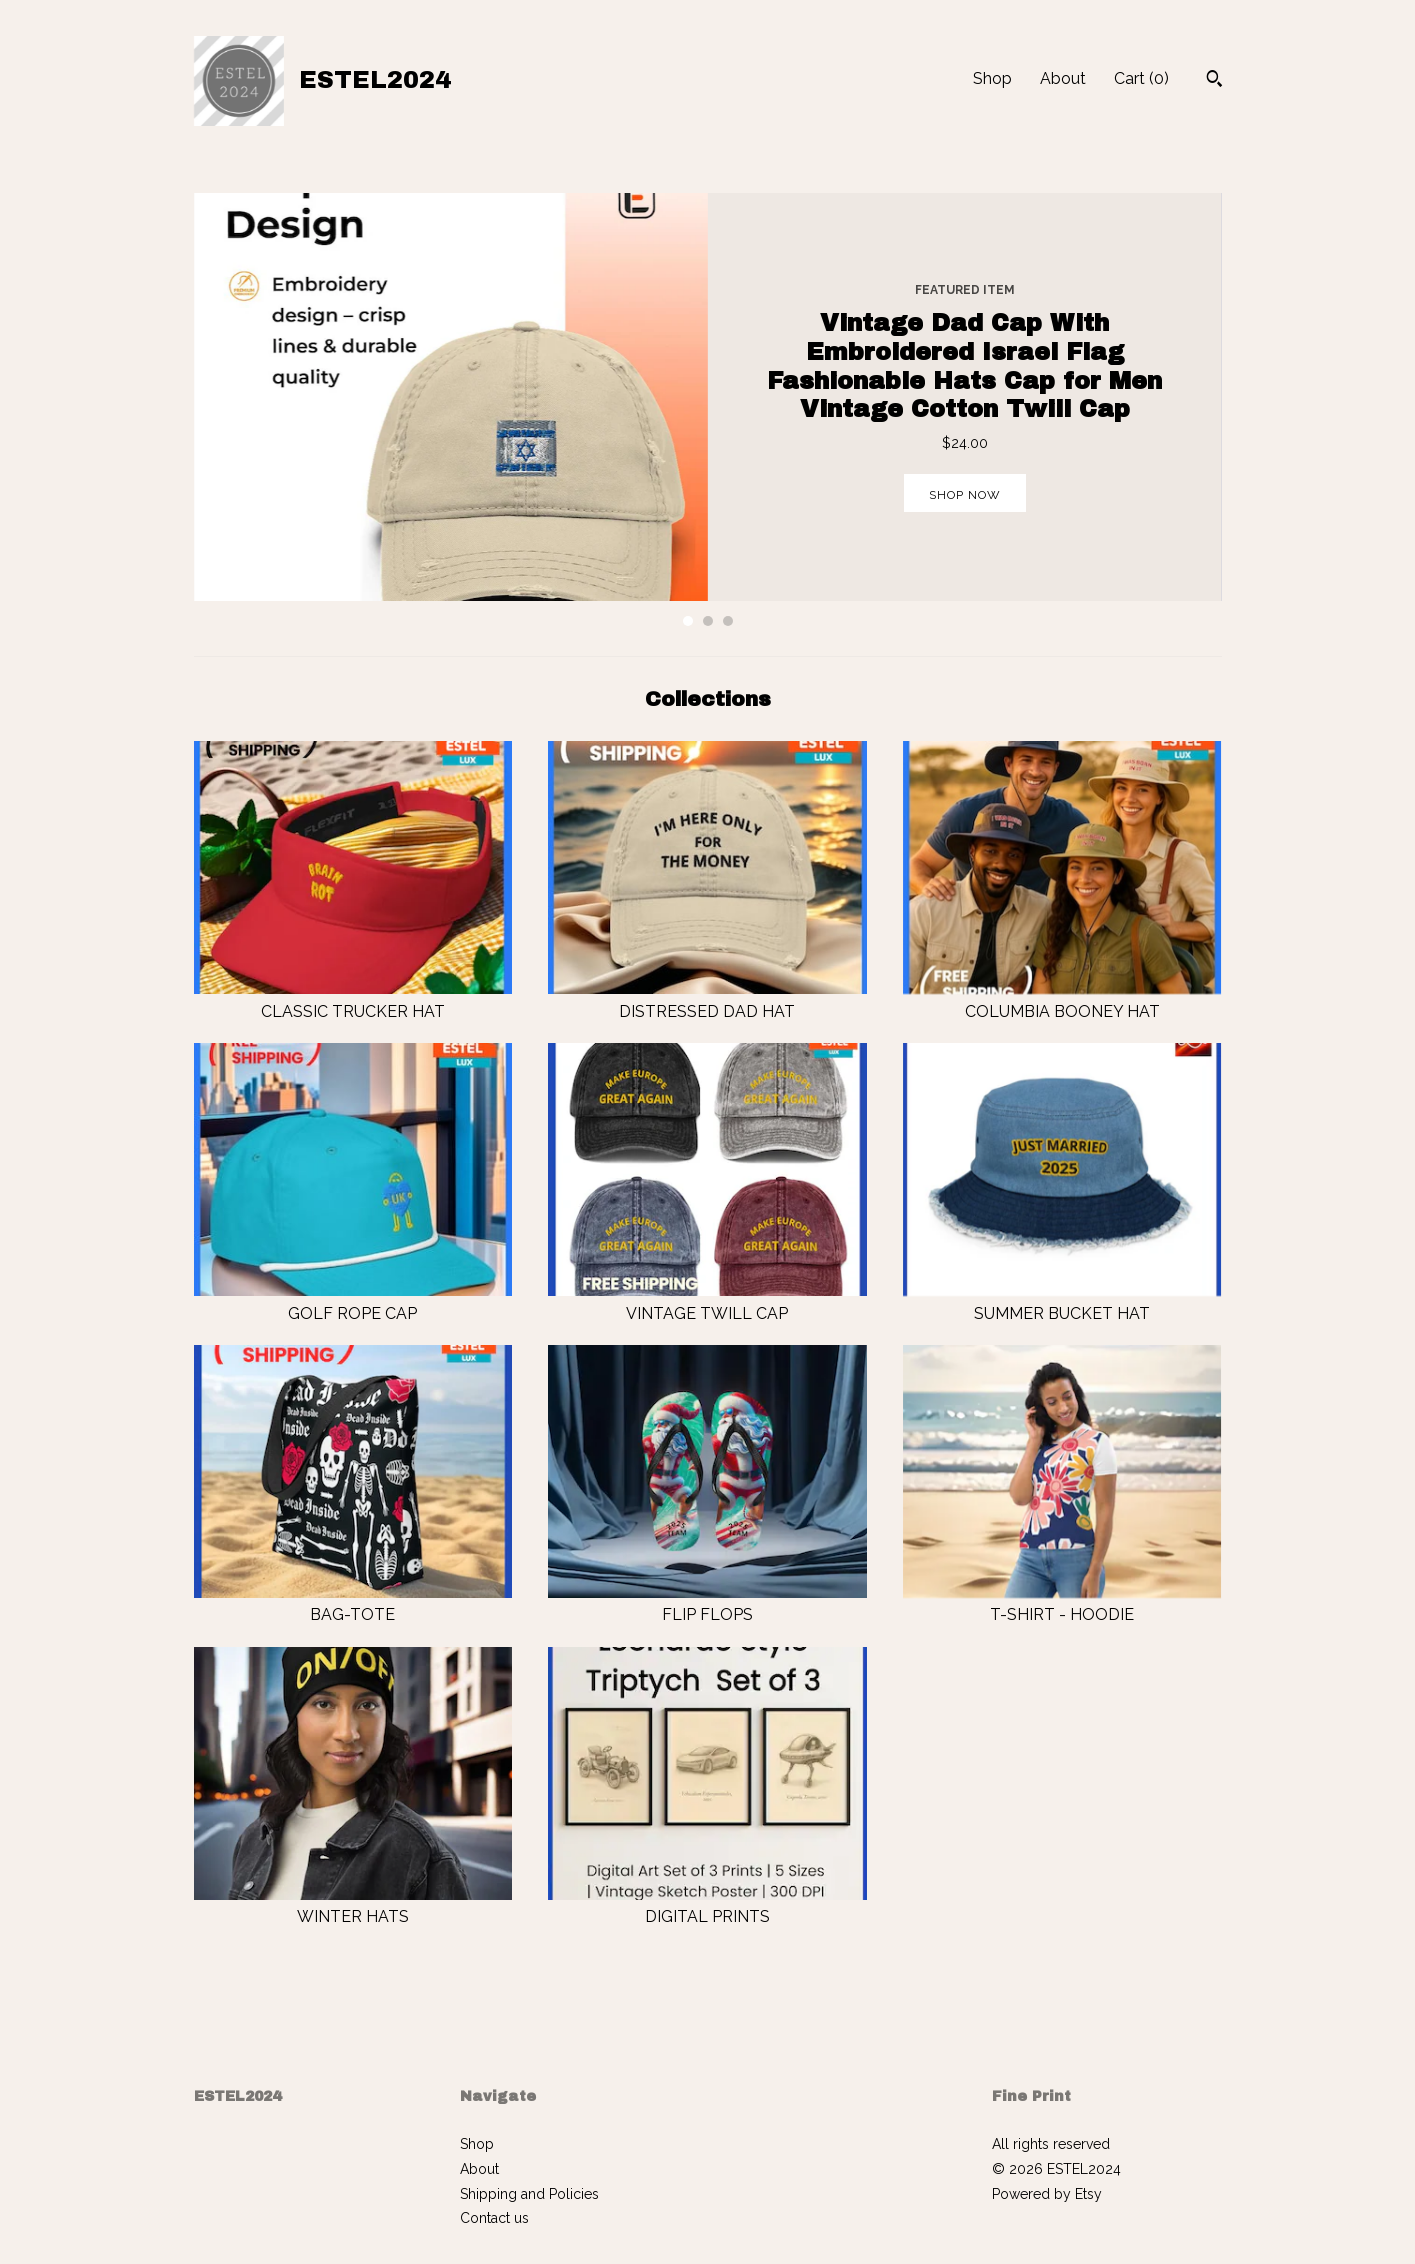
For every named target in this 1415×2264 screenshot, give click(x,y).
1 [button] (688, 621)
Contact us (494, 2218)
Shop (992, 78)
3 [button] (728, 621)
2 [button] (708, 621)
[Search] (1214, 81)
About (1063, 78)
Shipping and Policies (529, 2194)
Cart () (1141, 78)
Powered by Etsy (1047, 2194)
